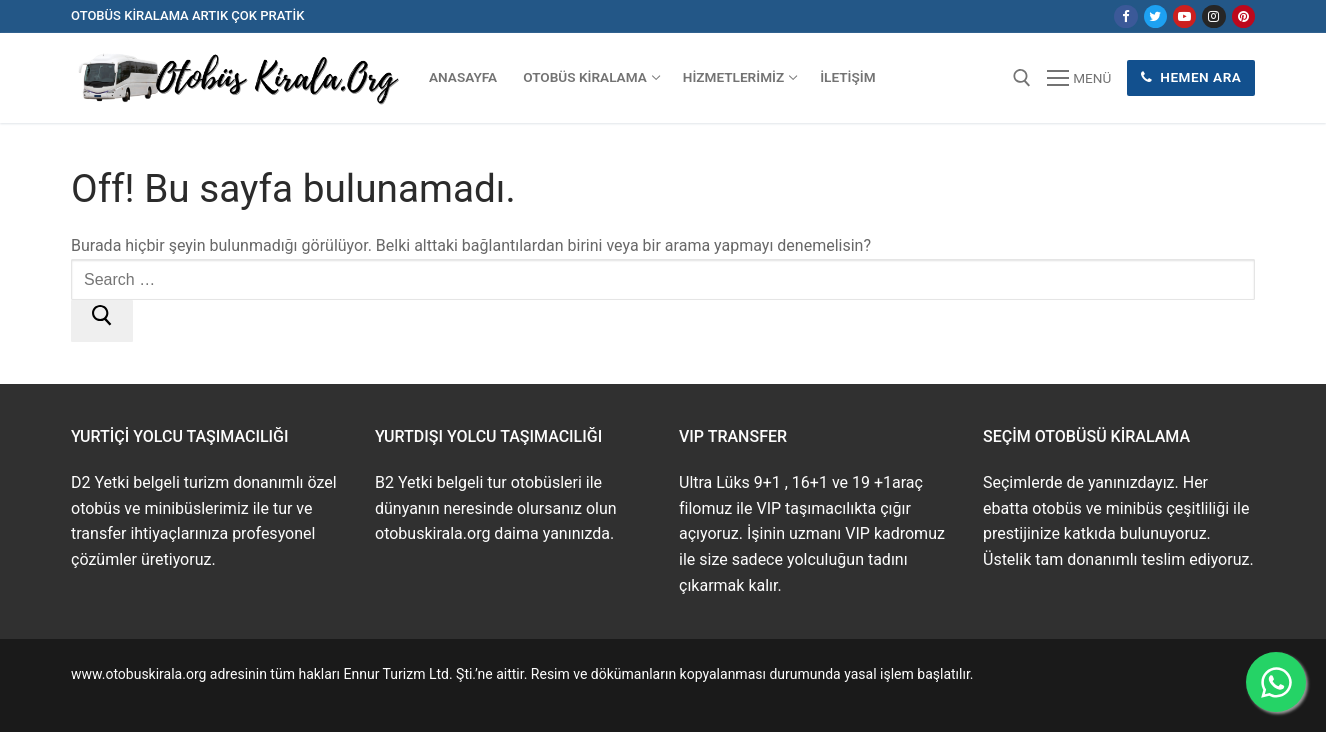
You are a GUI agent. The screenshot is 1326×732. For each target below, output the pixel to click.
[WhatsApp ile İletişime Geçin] (1276, 682)
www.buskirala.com (132, 697)
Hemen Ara (1191, 77)
